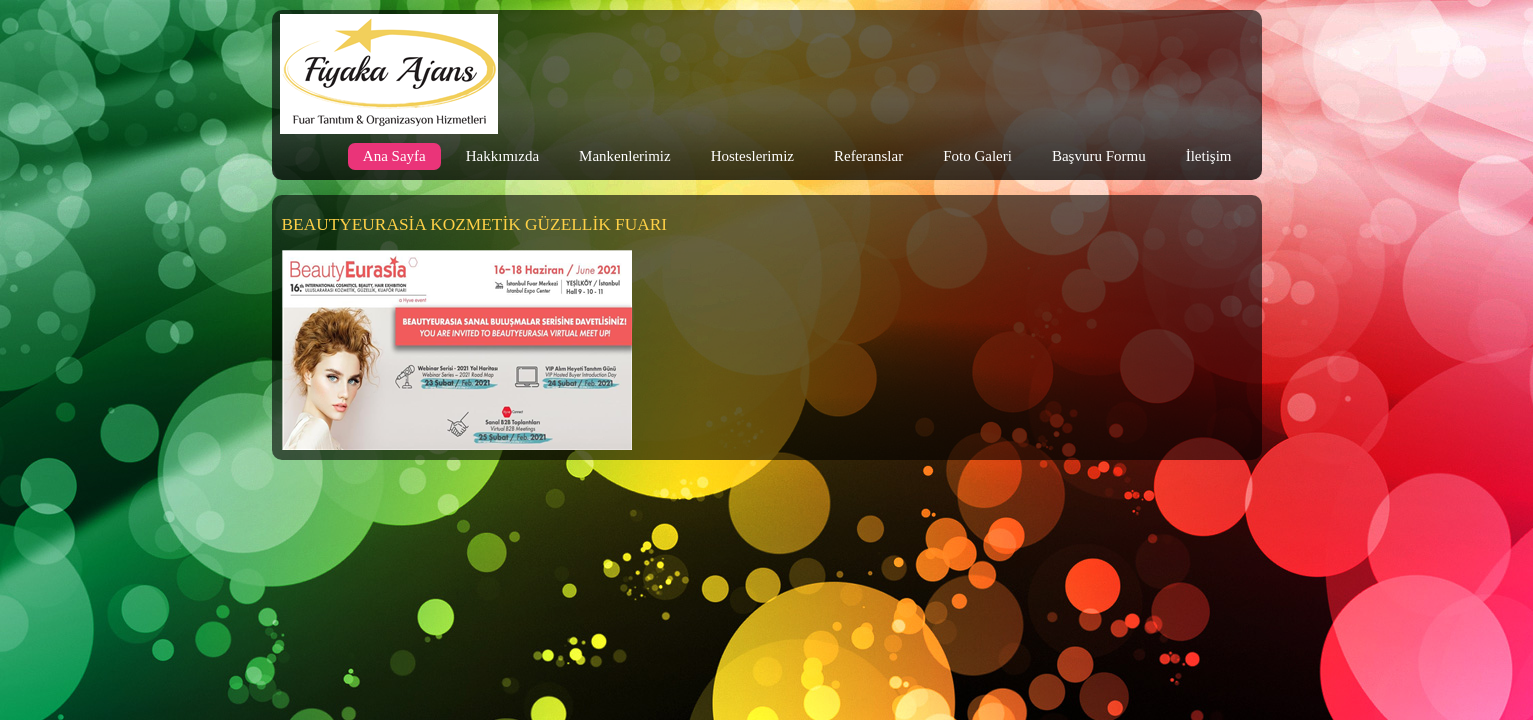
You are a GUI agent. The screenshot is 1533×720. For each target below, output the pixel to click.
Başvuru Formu (1099, 156)
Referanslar (868, 156)
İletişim (1209, 156)
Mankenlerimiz (625, 156)
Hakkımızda (502, 156)
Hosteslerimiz (752, 156)
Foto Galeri (977, 156)
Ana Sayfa (394, 156)
